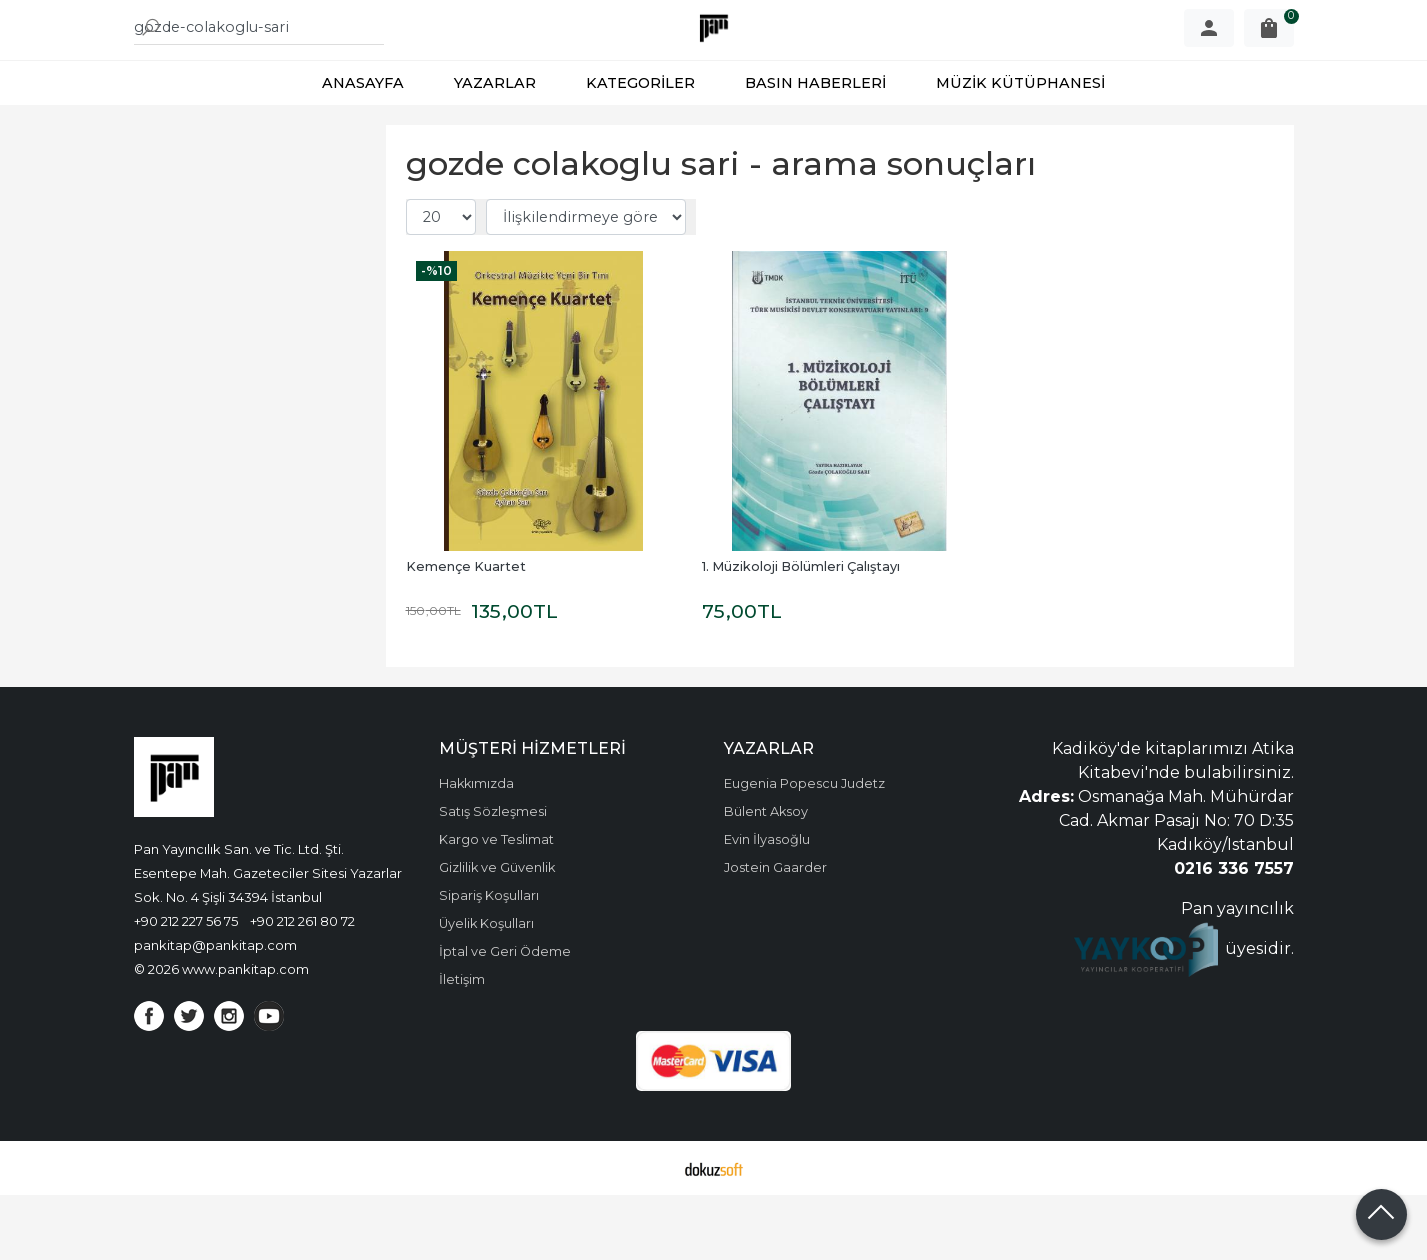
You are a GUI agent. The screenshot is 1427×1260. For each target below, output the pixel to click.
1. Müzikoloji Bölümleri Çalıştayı (801, 631)
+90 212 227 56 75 (186, 986)
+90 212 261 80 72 (302, 986)
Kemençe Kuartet (466, 631)
